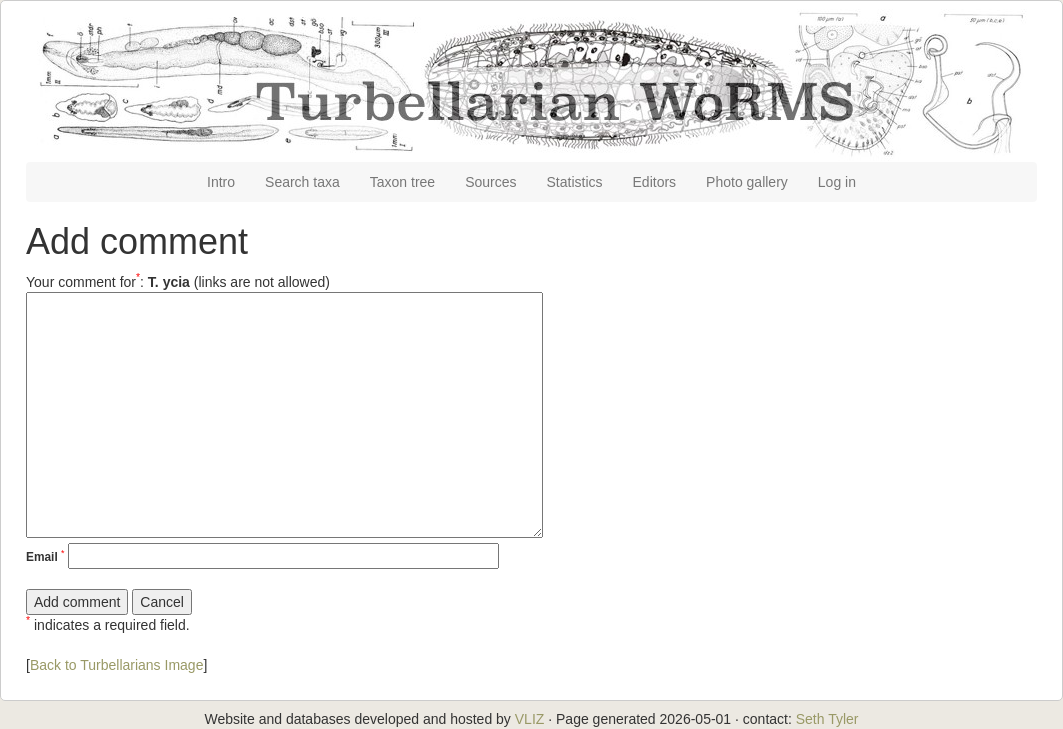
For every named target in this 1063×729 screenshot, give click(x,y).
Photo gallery (747, 182)
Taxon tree (402, 182)
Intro (221, 182)
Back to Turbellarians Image (117, 665)
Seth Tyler (827, 719)
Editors (655, 182)
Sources (490, 182)
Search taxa (302, 182)
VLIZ (530, 719)
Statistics (575, 182)
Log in (837, 182)
